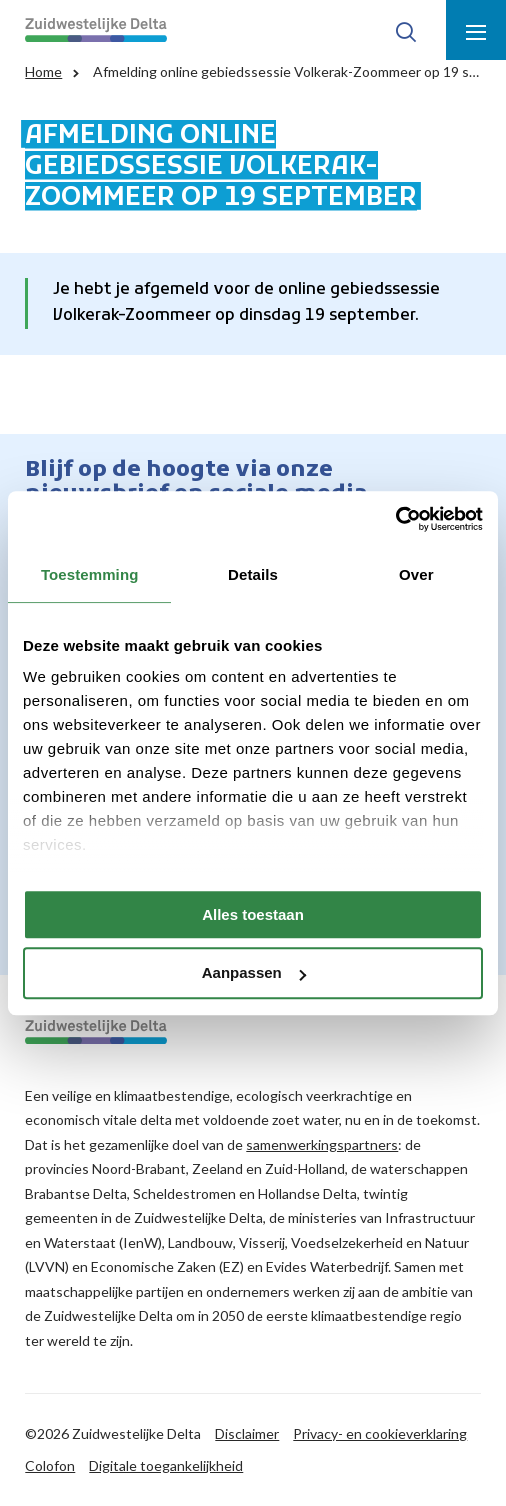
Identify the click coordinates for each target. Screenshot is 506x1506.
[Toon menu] (476, 30)
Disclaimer (247, 1433)
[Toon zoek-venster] (406, 30)
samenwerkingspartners (322, 1144)
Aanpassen (254, 973)
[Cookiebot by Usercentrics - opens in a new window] (395, 519)
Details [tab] (253, 574)
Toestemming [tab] (90, 574)
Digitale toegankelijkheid (166, 1465)
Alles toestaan (253, 914)
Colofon (50, 1465)
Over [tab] (416, 574)
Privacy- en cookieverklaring (380, 1433)
